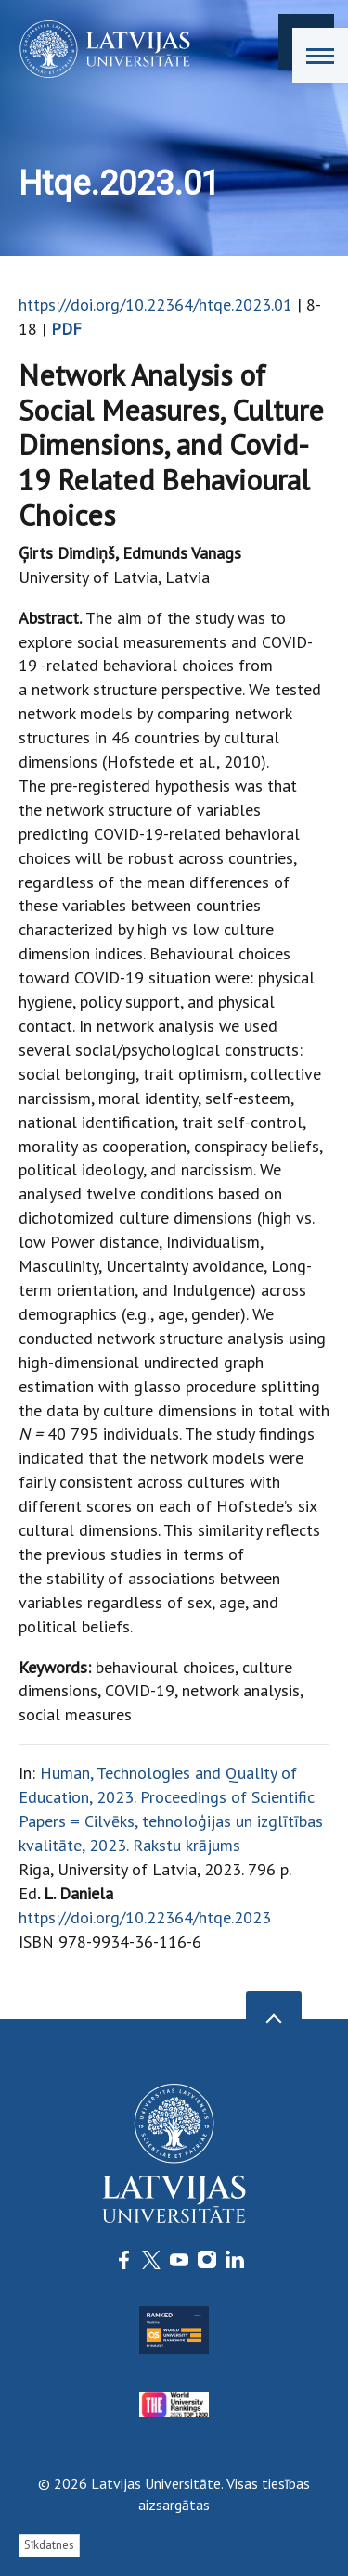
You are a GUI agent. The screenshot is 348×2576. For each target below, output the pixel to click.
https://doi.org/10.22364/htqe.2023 (145, 1917)
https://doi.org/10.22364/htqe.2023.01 (155, 304)
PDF (66, 328)
